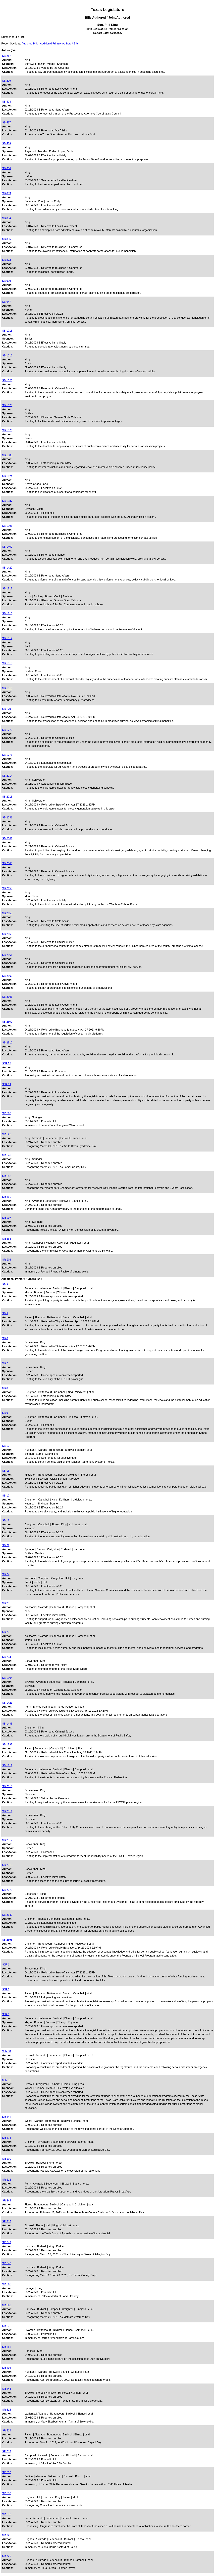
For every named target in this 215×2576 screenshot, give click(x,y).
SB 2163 (7, 996)
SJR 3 (5, 2014)
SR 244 (6, 2200)
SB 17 (5, 1495)
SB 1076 (7, 430)
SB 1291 (7, 525)
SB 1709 (7, 709)
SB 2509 (7, 1021)
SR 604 (6, 1259)
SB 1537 (7, 1744)
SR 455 (6, 1196)
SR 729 (6, 2556)
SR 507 (6, 1217)
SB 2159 (7, 913)
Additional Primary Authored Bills (59, 43)
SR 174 (6, 2137)
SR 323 (6, 1134)
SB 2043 (7, 863)
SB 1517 (7, 638)
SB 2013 (7, 1865)
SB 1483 (7, 1723)
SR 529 (6, 2430)
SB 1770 (7, 730)
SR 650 (6, 2493)
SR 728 (6, 2535)
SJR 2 (5, 1989)
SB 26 (5, 1632)
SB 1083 (7, 455)
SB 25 (5, 1603)
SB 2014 (7, 775)
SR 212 (6, 2179)
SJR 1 (5, 1964)
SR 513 (6, 2409)
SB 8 (5, 1388)
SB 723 (6, 1656)
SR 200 (6, 2158)
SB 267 (6, 55)
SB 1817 (7, 1765)
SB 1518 (7, 663)
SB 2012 (7, 1840)
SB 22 (5, 1545)
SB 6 (5, 1338)
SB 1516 (7, 613)
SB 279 (6, 80)
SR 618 (6, 2451)
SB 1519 (7, 688)
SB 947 (6, 301)
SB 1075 (7, 405)
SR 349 (6, 1155)
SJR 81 (6, 2080)
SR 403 (6, 2367)
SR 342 (6, 2242)
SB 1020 (7, 380)
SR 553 (6, 1238)
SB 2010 (7, 1786)
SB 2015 (7, 796)
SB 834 (6, 218)
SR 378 (6, 2326)
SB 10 (5, 1445)
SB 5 (5, 1313)
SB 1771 (7, 754)
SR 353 (6, 1176)
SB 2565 (7, 1939)
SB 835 (6, 239)
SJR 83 (6, 1084)
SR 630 (6, 2472)
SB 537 (6, 122)
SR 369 (6, 2305)
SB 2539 (7, 1914)
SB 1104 (7, 1677)
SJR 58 (6, 2051)
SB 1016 (7, 355)
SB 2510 (7, 1042)
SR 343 (6, 2263)
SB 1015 (7, 330)
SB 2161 (7, 955)
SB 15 (5, 1470)
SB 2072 (7, 1889)
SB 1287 (7, 501)
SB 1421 (7, 1702)
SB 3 (5, 1284)
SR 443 (6, 2388)
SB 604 (6, 168)
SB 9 (5, 1413)
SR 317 (6, 2221)
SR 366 (6, 2284)
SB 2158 (7, 888)
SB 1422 (7, 567)
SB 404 (6, 101)
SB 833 (6, 193)
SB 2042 (7, 838)
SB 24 (5, 1574)
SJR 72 (6, 1063)
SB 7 (5, 1363)
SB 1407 (7, 546)
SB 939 (6, 280)
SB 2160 (7, 934)
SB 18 (5, 1520)
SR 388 (6, 2346)
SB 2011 (7, 1811)
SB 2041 (7, 817)
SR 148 (6, 2116)
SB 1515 (7, 588)
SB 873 (6, 260)
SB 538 (6, 143)
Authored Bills (30, 43)
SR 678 (6, 2514)
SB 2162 (7, 975)
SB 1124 (7, 476)
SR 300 (6, 1113)
